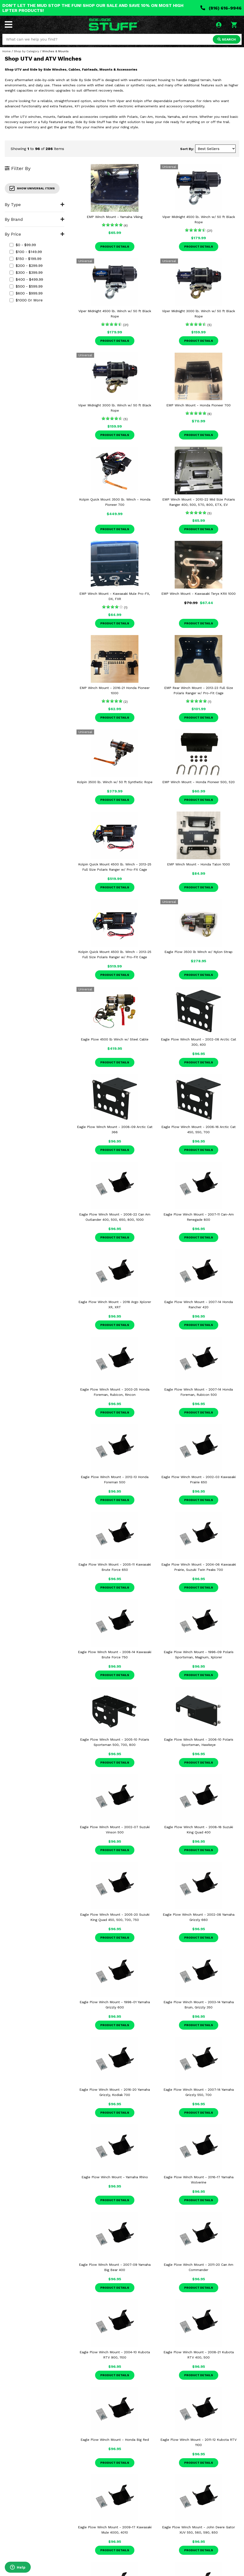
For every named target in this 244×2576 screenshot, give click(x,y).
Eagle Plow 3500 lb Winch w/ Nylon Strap (198, 952)
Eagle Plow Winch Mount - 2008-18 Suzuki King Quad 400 (198, 1829)
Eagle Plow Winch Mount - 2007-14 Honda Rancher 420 (198, 1304)
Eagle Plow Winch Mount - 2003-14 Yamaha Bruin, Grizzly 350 (198, 2004)
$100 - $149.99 (26, 251)
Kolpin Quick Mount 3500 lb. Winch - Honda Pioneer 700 (114, 502)
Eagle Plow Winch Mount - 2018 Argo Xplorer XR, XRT (114, 1304)
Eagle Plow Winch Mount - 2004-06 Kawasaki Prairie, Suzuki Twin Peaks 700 (198, 1567)
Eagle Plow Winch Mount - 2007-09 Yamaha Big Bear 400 (115, 2267)
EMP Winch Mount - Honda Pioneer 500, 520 (198, 782)
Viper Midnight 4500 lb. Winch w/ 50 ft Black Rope (198, 219)
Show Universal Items (32, 188)
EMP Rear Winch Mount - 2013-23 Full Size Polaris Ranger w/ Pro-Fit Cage (198, 690)
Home (6, 51)
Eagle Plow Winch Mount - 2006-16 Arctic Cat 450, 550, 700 (198, 1129)
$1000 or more (26, 300)
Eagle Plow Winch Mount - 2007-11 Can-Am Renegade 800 (198, 1216)
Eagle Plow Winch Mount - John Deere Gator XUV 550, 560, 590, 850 (198, 2529)
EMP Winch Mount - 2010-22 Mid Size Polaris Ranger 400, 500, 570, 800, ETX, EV (198, 502)
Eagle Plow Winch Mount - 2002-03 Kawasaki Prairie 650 (198, 1479)
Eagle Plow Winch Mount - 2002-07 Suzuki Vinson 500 (115, 1829)
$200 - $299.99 (26, 265)
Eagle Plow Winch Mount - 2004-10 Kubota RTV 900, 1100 (115, 2354)
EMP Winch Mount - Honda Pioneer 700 (198, 405)
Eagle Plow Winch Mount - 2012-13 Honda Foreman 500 (114, 1479)
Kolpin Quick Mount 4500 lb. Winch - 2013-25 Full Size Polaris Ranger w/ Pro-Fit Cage (114, 866)
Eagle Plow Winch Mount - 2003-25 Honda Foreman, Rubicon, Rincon (114, 1392)
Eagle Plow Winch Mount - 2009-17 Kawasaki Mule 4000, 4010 (115, 2529)
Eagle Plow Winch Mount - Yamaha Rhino (114, 2177)
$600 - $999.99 (26, 293)
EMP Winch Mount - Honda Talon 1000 (198, 864)
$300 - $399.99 (26, 272)
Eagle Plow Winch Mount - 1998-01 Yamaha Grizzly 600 (115, 2004)
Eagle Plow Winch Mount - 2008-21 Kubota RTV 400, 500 (198, 2354)
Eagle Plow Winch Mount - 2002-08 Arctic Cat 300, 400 (198, 1041)
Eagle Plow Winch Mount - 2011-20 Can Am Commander (198, 2267)
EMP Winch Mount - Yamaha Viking (114, 217)
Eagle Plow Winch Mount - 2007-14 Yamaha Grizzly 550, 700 (198, 2092)
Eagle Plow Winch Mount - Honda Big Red (115, 2440)
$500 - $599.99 (26, 286)
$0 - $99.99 (23, 245)
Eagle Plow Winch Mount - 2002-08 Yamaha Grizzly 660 (198, 1917)
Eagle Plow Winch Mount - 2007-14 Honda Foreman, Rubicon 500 (198, 1392)
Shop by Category (26, 51)
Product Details (114, 246)
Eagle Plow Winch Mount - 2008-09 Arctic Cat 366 (114, 1129)
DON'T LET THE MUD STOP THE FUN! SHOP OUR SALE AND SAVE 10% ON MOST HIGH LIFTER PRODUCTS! (92, 8)
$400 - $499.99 (26, 279)
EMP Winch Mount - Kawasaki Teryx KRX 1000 (198, 593)
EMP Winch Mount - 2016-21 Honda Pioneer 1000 (115, 690)
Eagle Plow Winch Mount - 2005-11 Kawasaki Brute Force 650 (114, 1567)
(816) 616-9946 (221, 7)
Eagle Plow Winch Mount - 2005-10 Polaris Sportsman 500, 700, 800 (114, 1742)
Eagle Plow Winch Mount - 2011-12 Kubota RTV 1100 (198, 2442)
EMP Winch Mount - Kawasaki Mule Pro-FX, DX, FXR (114, 596)
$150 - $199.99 (25, 258)
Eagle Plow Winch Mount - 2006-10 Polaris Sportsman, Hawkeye (198, 1742)
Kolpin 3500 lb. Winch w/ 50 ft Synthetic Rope (114, 782)
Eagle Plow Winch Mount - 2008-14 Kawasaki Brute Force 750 (114, 1654)
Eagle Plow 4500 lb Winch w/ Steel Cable (114, 1039)
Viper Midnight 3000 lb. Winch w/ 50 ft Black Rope (198, 313)
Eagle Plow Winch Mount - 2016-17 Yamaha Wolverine (199, 2179)
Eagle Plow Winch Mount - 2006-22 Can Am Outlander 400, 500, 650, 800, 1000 (114, 1216)
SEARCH (227, 39)
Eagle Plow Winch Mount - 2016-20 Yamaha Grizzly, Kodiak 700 (114, 2092)
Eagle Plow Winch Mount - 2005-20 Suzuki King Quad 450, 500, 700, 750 (114, 1917)
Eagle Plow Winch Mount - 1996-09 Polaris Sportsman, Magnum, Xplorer (199, 1654)
